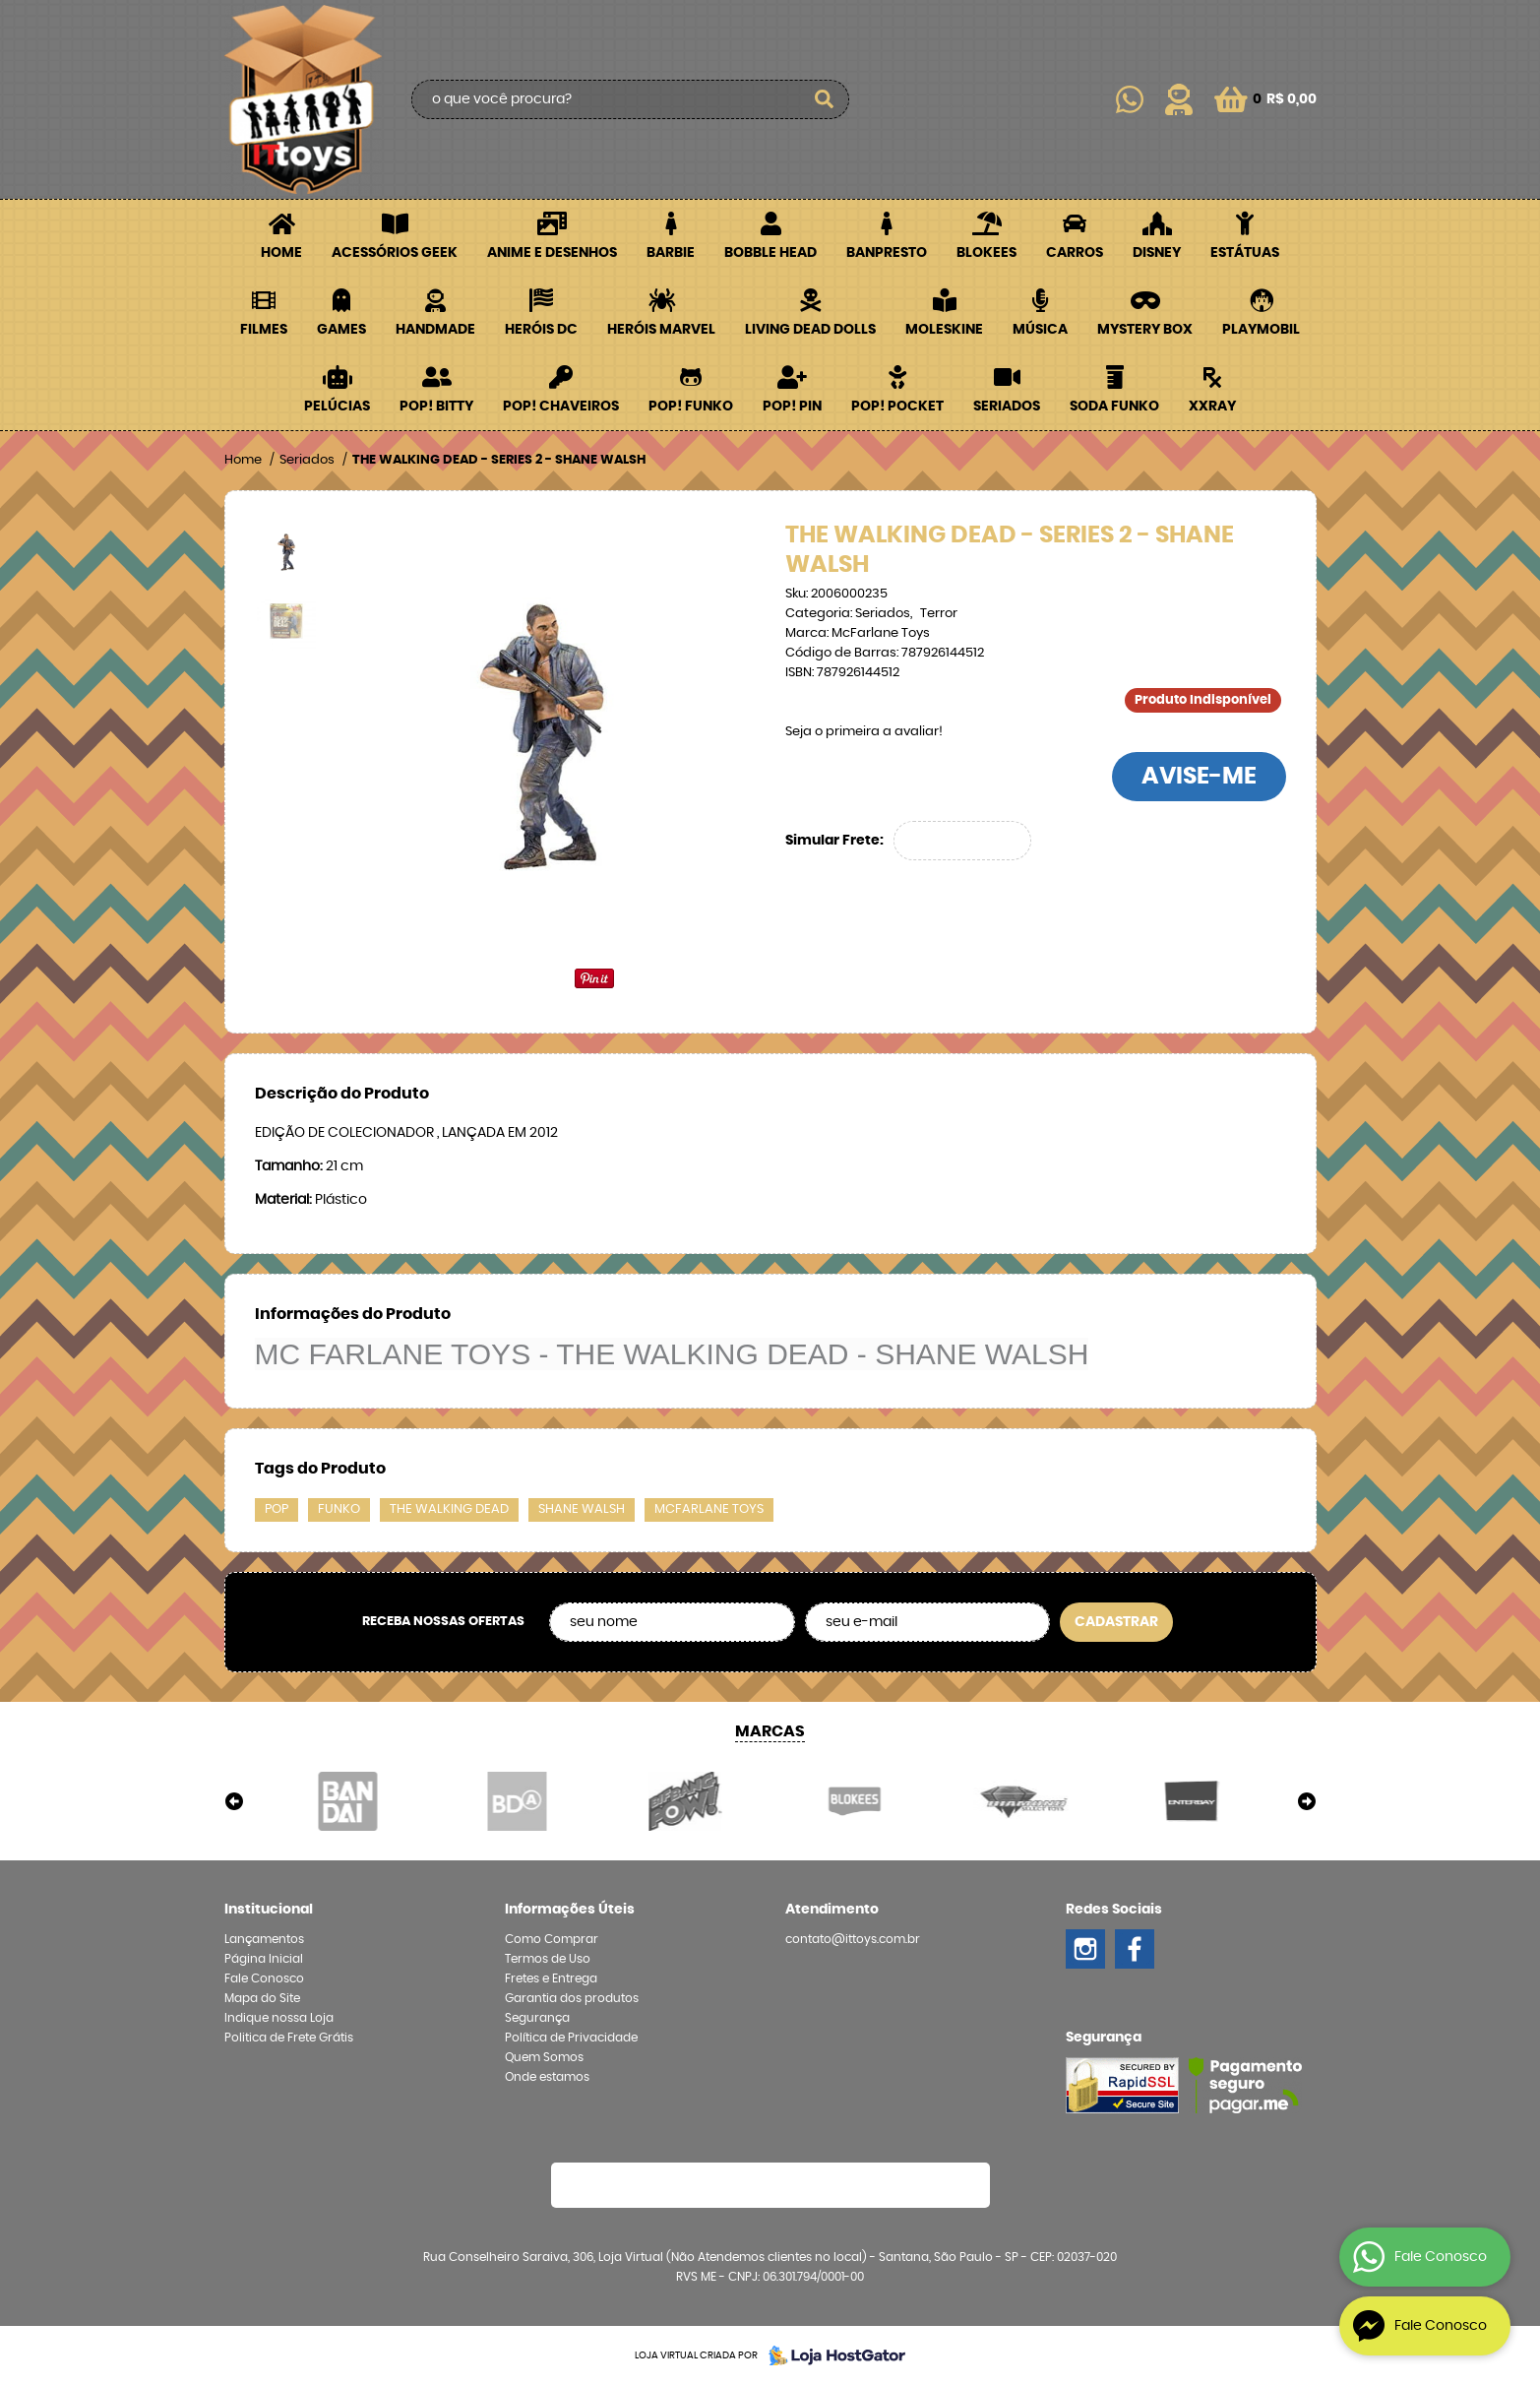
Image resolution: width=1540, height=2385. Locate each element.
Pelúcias (337, 406)
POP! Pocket (897, 406)
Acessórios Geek (395, 253)
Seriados (1006, 406)
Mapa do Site (262, 1998)
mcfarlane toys (709, 1509)
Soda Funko (1114, 406)
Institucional (268, 1909)
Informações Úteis (570, 1909)
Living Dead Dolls (810, 330)
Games (341, 330)
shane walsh (581, 1509)
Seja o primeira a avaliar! (864, 731)
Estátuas (1244, 253)
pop (276, 1509)
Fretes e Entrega (551, 1978)
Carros (1074, 253)
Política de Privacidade (571, 2037)
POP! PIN (792, 406)
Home (281, 253)
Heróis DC (541, 330)
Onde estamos (547, 2077)
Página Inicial (263, 1959)
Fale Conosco (264, 1978)
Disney (1157, 253)
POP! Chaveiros (561, 406)
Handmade (435, 330)
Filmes (263, 330)
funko (339, 1509)
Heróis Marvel (661, 330)
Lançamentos (264, 1939)
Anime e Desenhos (552, 253)
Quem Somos (544, 2057)
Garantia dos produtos (572, 1998)
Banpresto (886, 253)
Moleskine (944, 330)
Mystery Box (1145, 330)
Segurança (537, 2018)
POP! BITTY (436, 406)
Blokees (986, 253)
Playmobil (1261, 330)
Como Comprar (551, 1939)
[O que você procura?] (824, 99)
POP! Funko (690, 406)
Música (1040, 330)
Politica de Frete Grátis (288, 2037)
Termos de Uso (547, 1959)
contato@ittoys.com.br (852, 1939)
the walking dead (449, 1509)
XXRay (1212, 406)
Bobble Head (770, 253)
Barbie (671, 253)
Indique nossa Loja (279, 2018)
